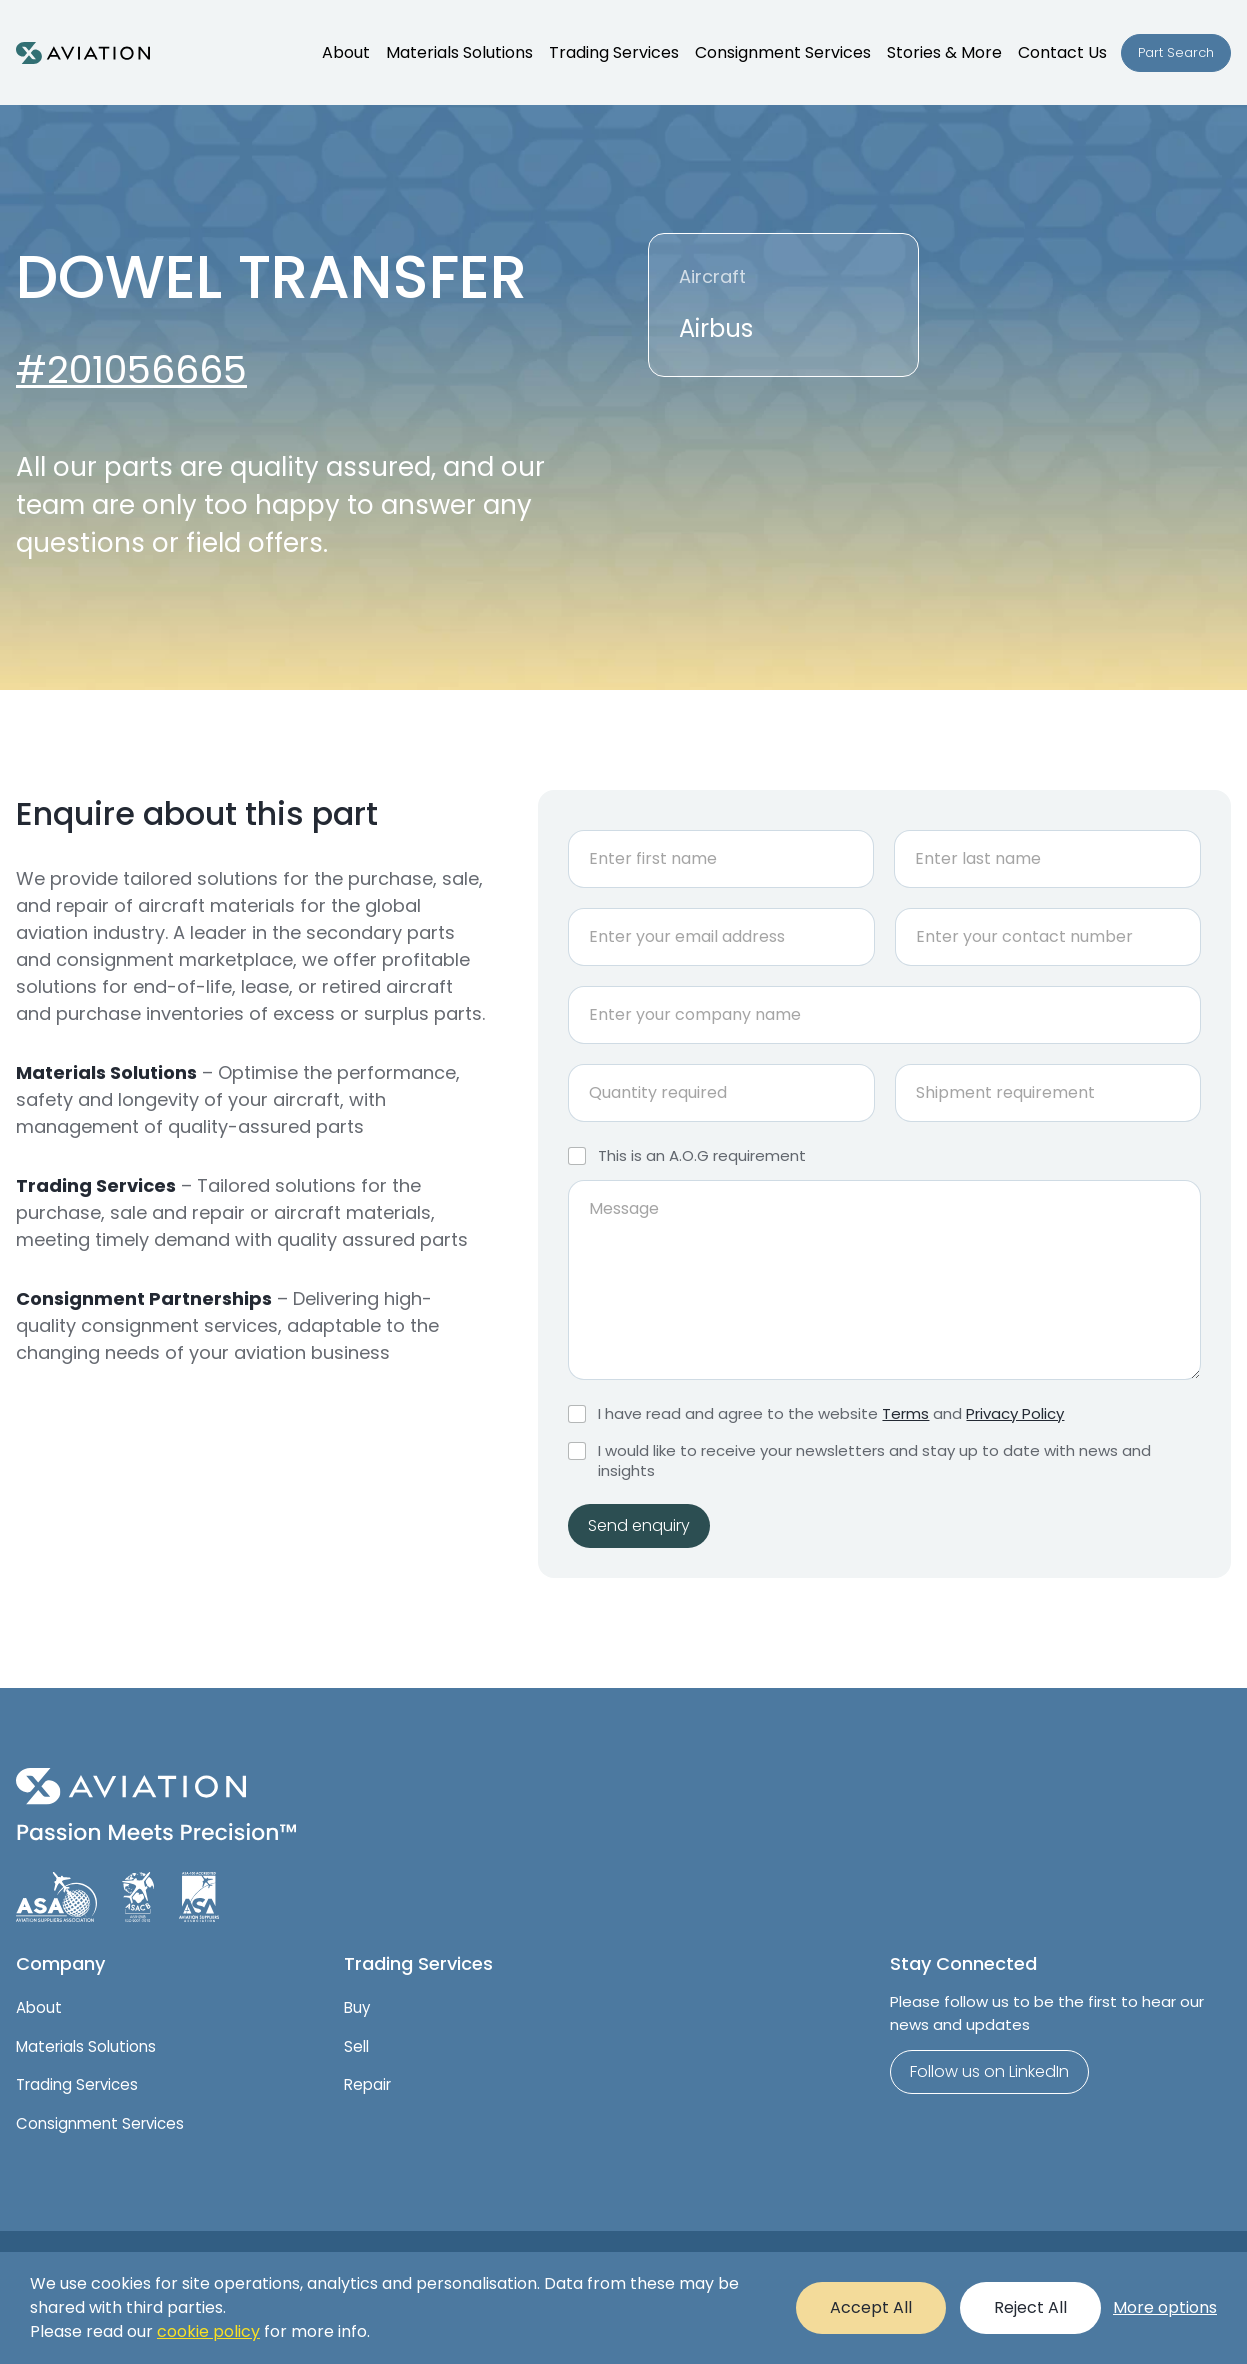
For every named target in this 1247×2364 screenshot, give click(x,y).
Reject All (1030, 2307)
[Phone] (1048, 937)
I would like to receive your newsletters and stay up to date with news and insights (874, 1460)
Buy (357, 2007)
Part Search (1176, 52)
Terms (905, 1413)
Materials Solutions (86, 2046)
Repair (367, 2084)
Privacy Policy (1015, 1413)
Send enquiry (639, 1525)
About (39, 2007)
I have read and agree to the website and (831, 1414)
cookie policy (208, 2331)
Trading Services (77, 2084)
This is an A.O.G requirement (702, 1156)
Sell (356, 2046)
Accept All (871, 2307)
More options (1165, 2307)
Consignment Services (100, 2123)
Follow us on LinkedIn (989, 2071)
